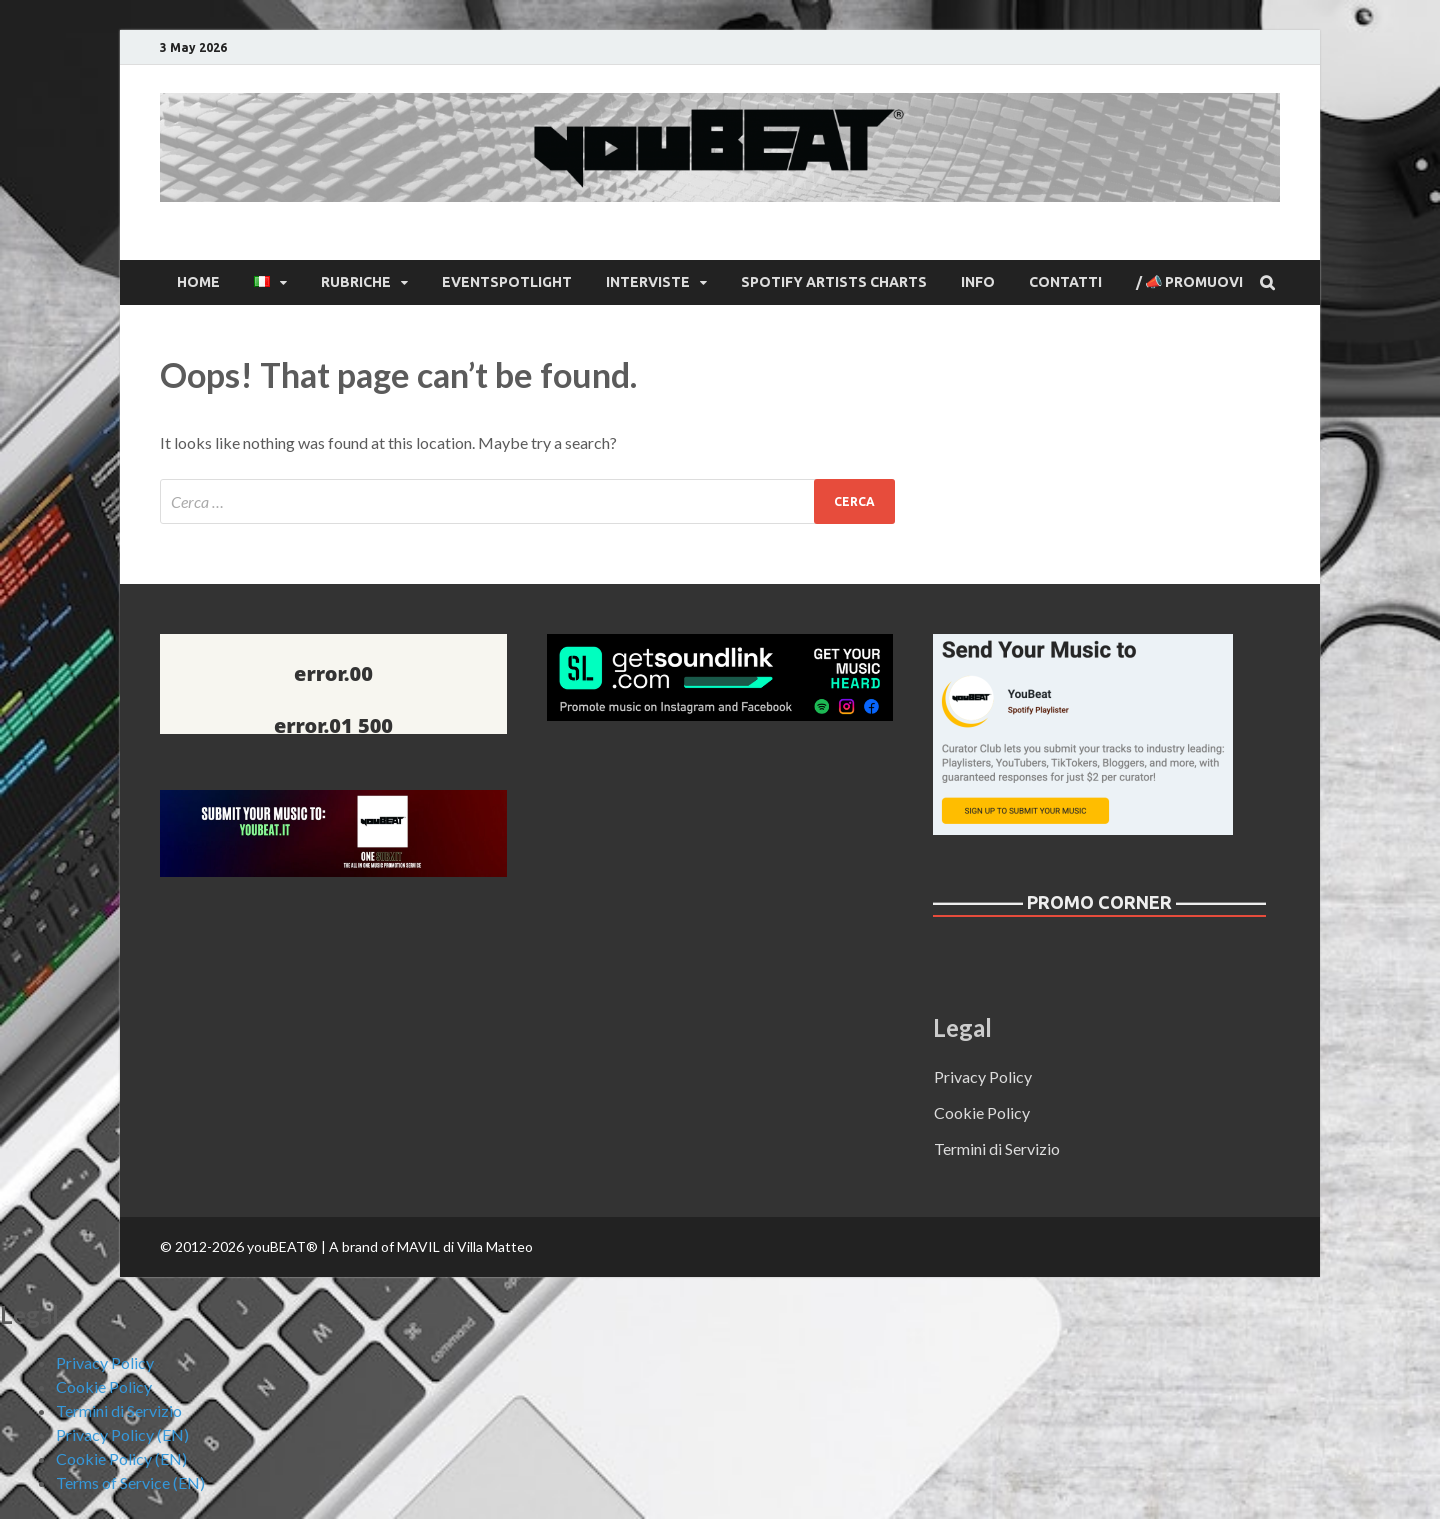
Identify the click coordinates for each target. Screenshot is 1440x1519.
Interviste (648, 282)
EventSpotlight (507, 282)
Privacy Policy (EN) (122, 1434)
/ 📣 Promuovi (1189, 282)
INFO (978, 282)
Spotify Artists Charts (834, 282)
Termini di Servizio (997, 1148)
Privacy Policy (983, 1076)
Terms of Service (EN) (130, 1482)
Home (198, 282)
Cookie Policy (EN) (121, 1458)
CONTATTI (1065, 282)
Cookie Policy (982, 1112)
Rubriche (356, 282)
